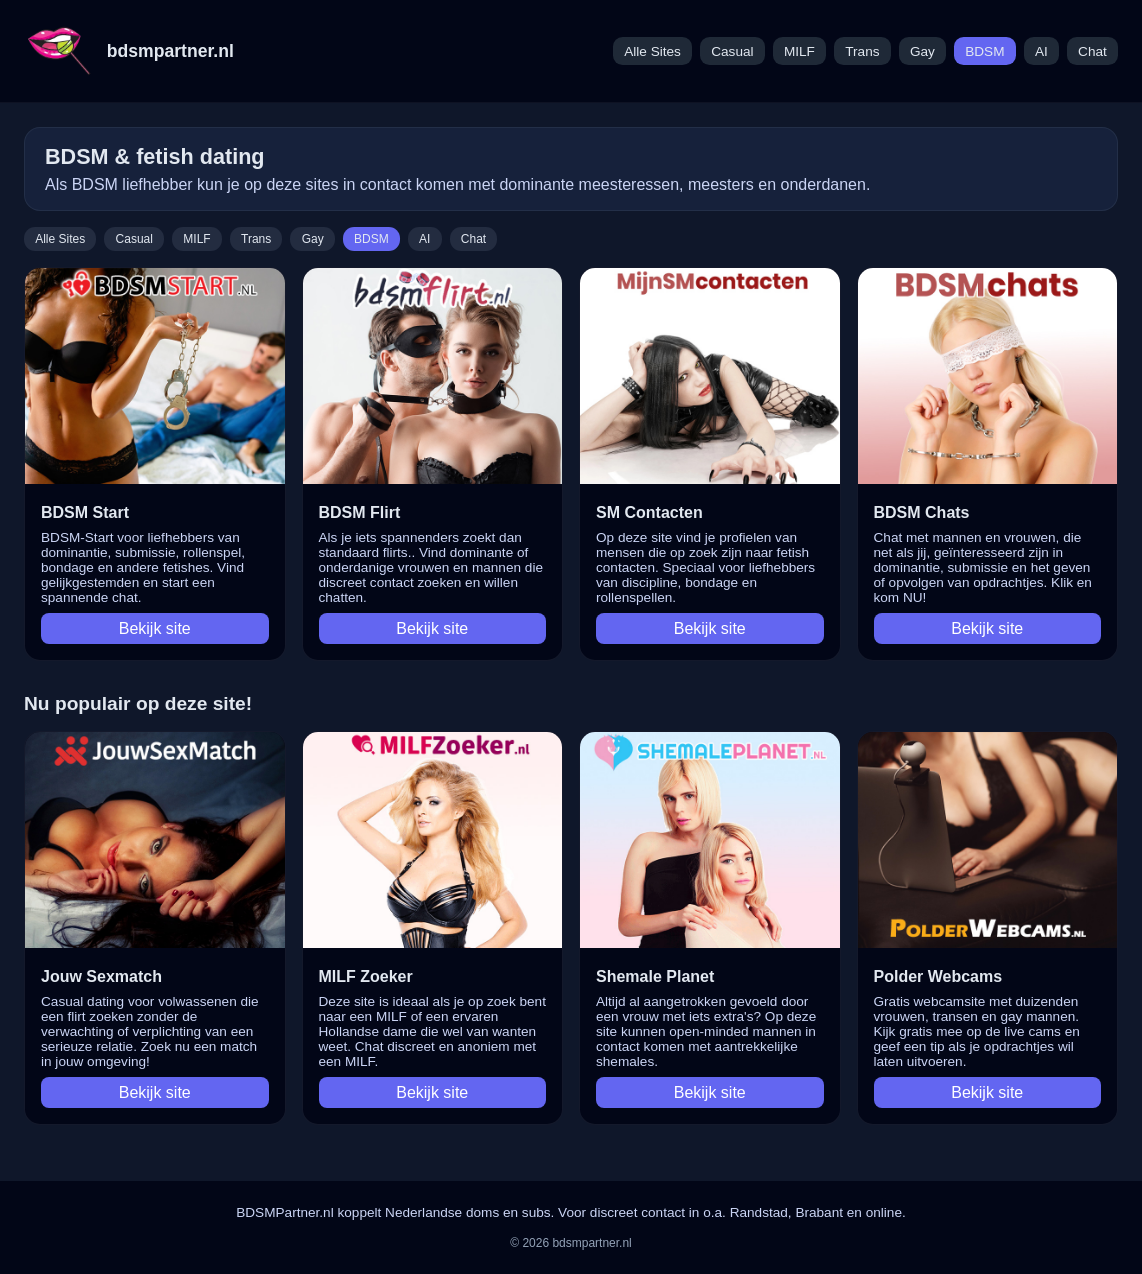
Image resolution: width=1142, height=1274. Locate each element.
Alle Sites (652, 51)
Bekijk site (155, 628)
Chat (1092, 51)
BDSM (984, 51)
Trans (862, 51)
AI (1041, 51)
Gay (922, 51)
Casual (732, 51)
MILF (799, 51)
